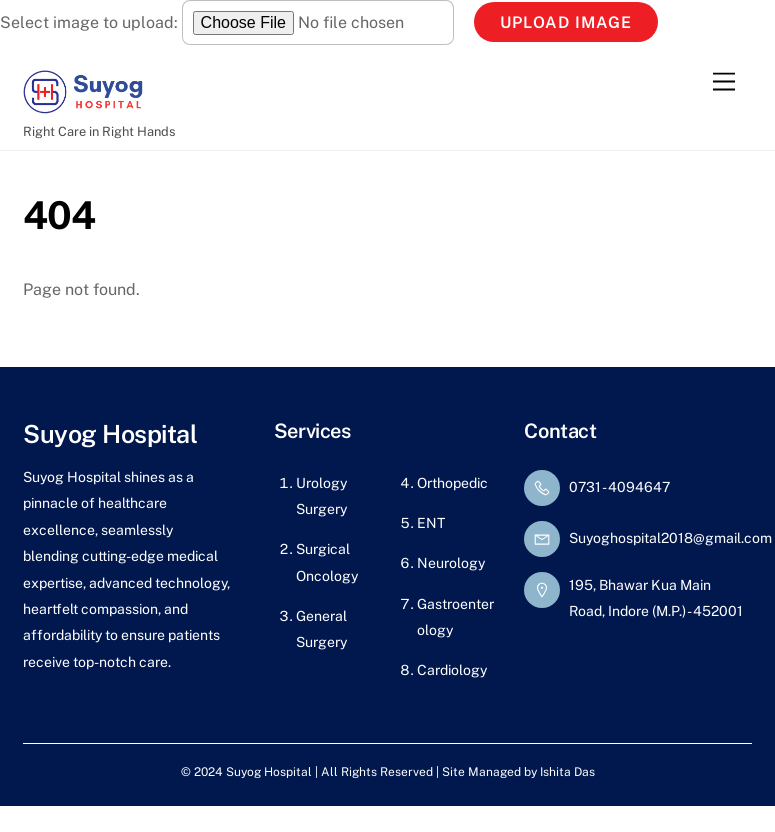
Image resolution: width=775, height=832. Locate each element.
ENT (431, 523)
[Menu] (724, 81)
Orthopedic (452, 483)
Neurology (451, 563)
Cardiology (452, 670)
